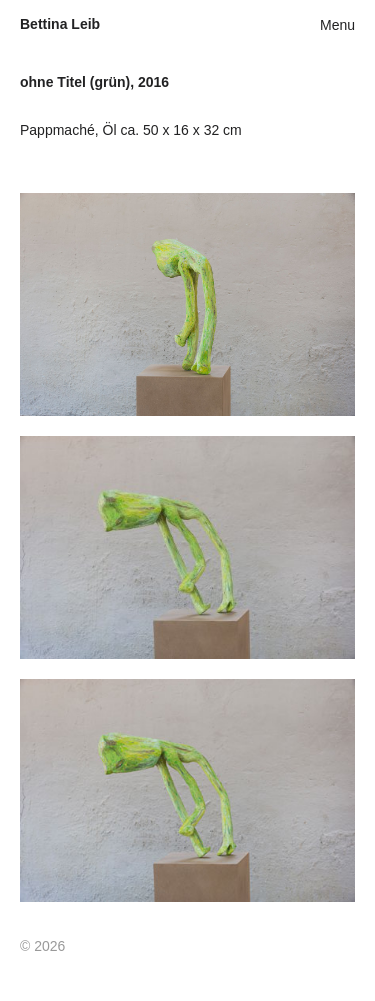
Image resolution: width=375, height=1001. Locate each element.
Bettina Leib (60, 24)
